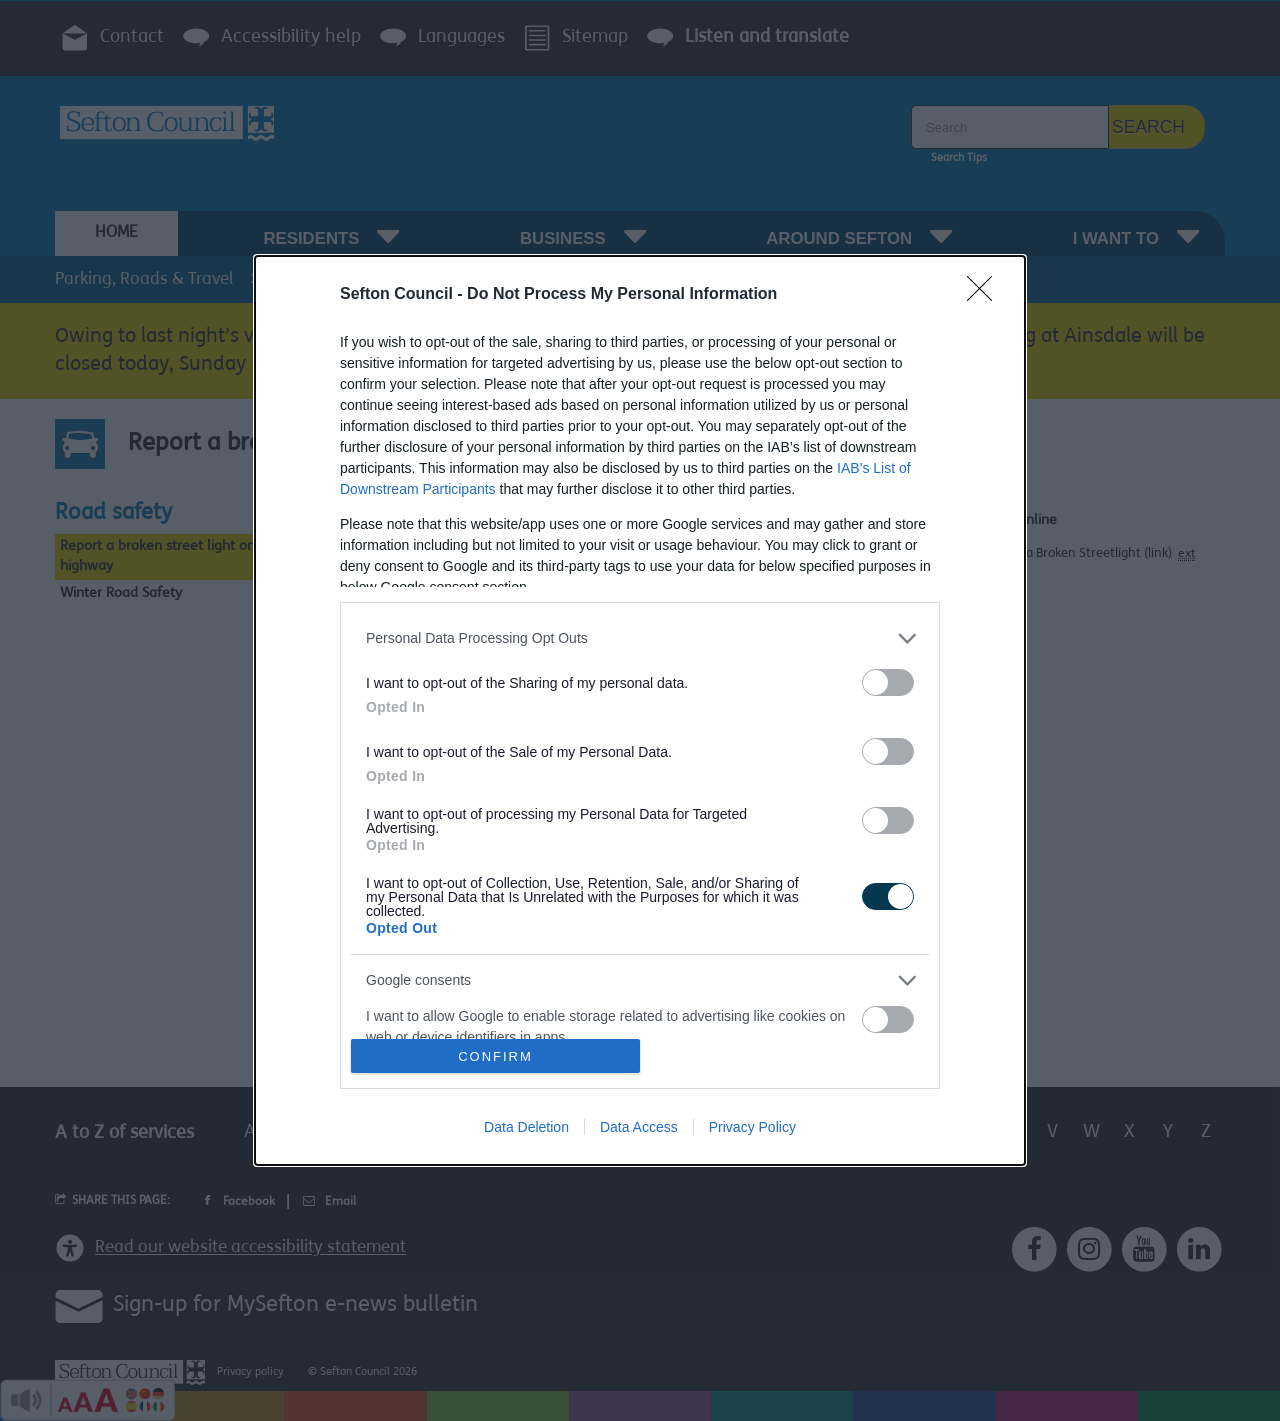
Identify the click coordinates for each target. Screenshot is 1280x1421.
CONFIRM (495, 1056)
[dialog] (640, 710)
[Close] (986, 295)
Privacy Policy (752, 1127)
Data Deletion (526, 1127)
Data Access (639, 1127)
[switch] (888, 682)
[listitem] (640, 638)
